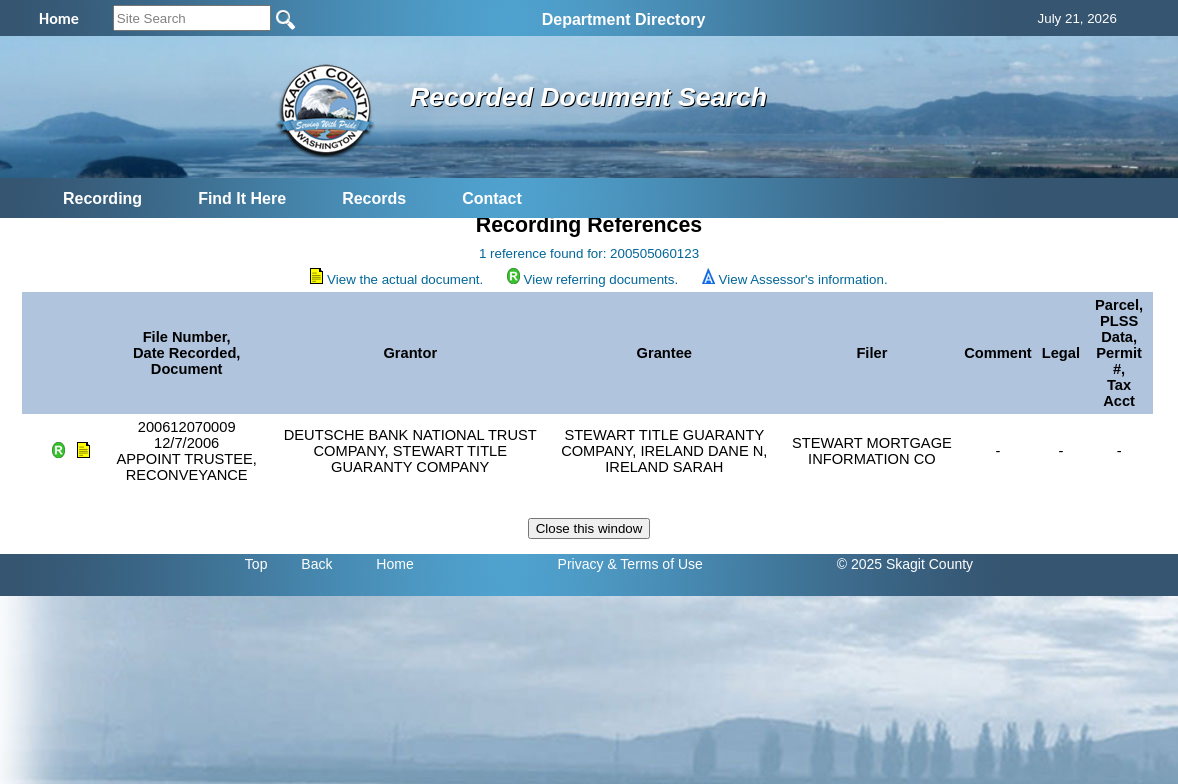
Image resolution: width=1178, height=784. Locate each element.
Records (374, 198)
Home (394, 564)
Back (316, 564)
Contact (492, 198)
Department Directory (624, 19)
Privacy (581, 564)
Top (256, 564)
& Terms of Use (654, 564)
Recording (102, 198)
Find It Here (242, 198)
